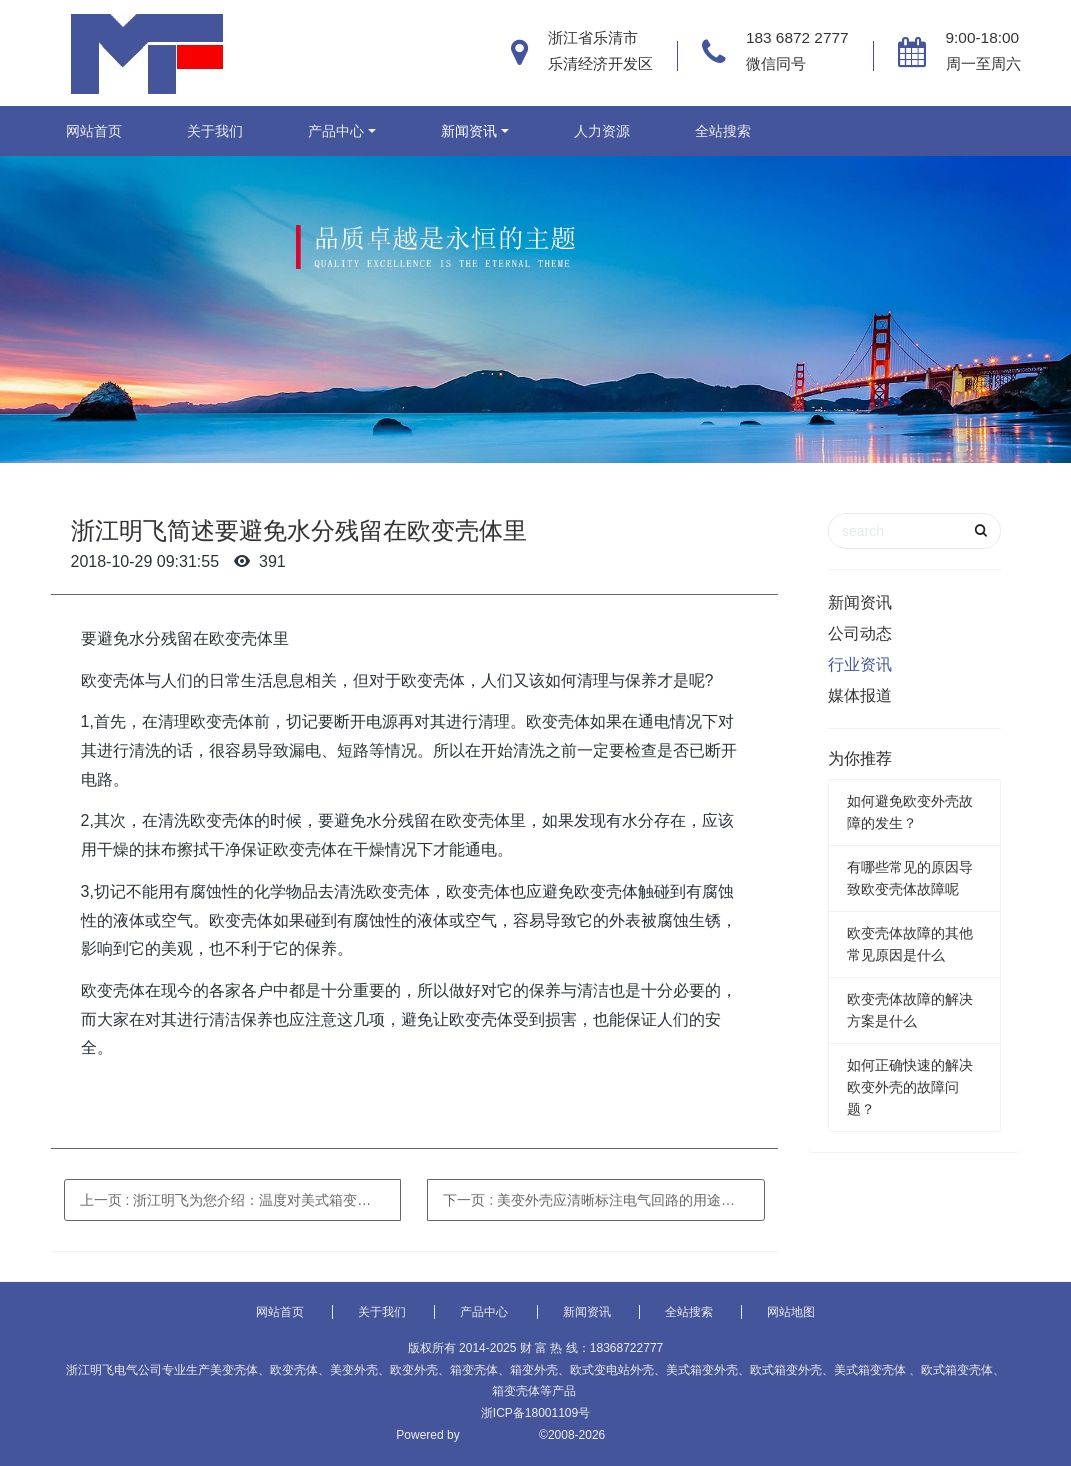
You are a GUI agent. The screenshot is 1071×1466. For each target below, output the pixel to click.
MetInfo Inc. (643, 1435)
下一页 (604, 1200)
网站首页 (94, 131)
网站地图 (791, 1312)
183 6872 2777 (797, 37)
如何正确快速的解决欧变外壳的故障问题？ (910, 1087)
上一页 (241, 1200)
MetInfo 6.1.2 (499, 1435)
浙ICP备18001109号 (535, 1413)
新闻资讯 (469, 131)
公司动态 (860, 633)
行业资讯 (860, 664)
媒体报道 (860, 695)
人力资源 (602, 131)
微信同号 (776, 63)
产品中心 (336, 131)
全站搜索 (723, 131)
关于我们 (215, 131)
